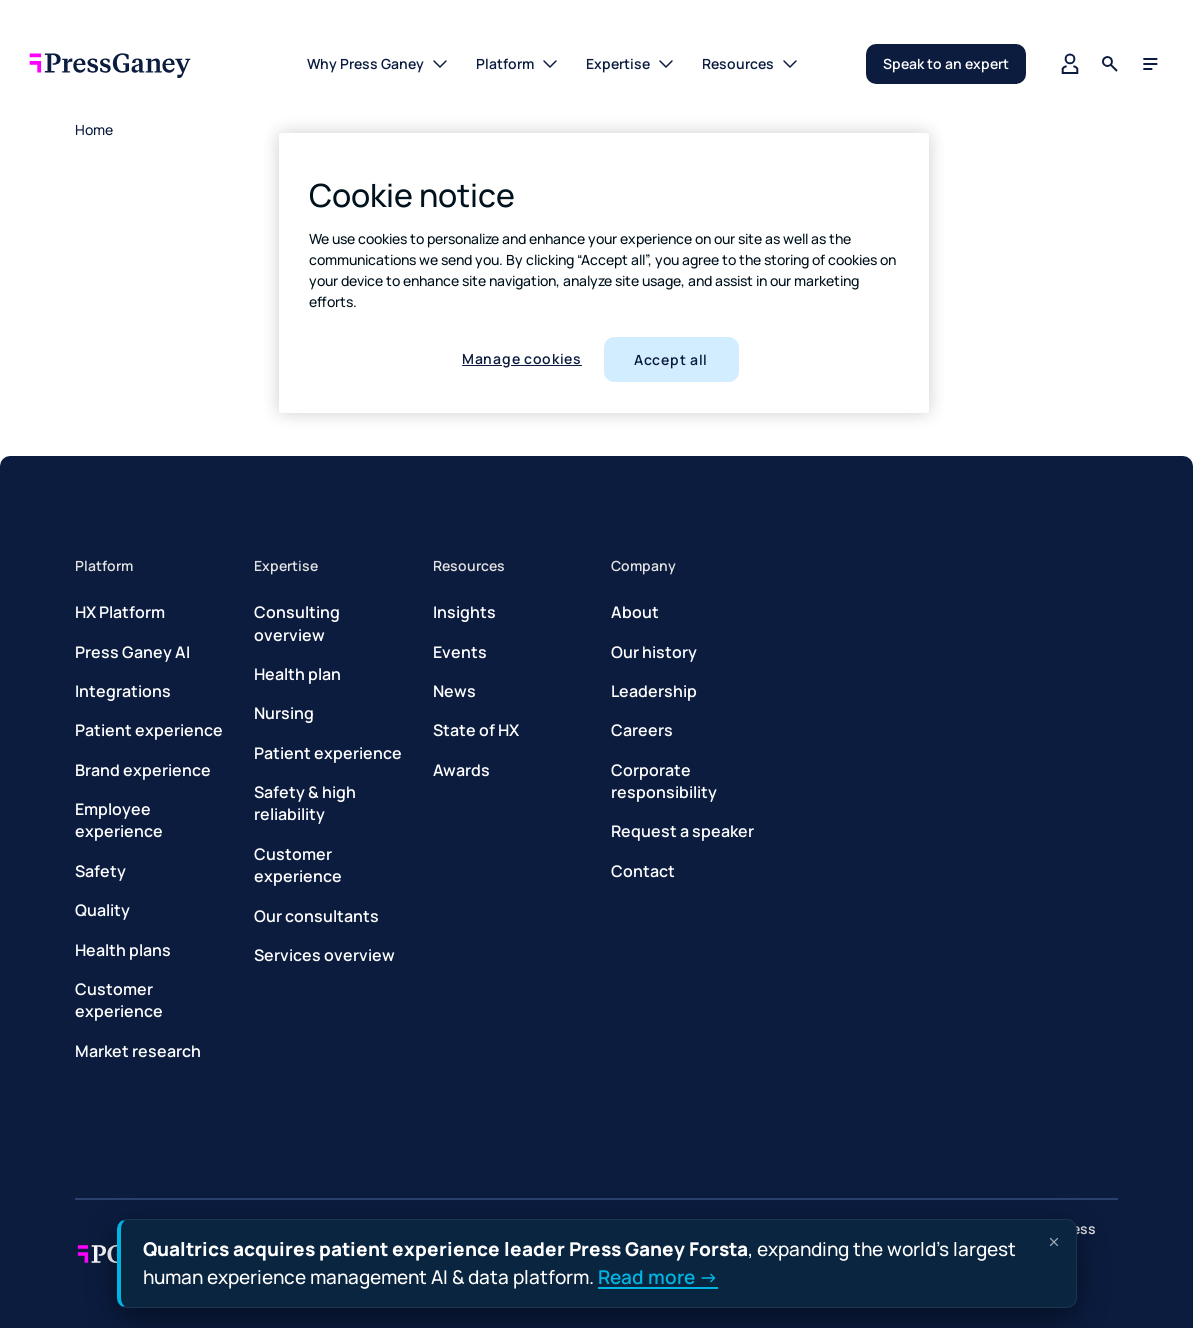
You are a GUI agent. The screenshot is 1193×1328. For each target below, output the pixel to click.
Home (94, 129)
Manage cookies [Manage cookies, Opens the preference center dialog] (522, 358)
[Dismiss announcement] (1054, 1242)
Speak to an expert (946, 63)
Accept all (671, 359)
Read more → (658, 1276)
